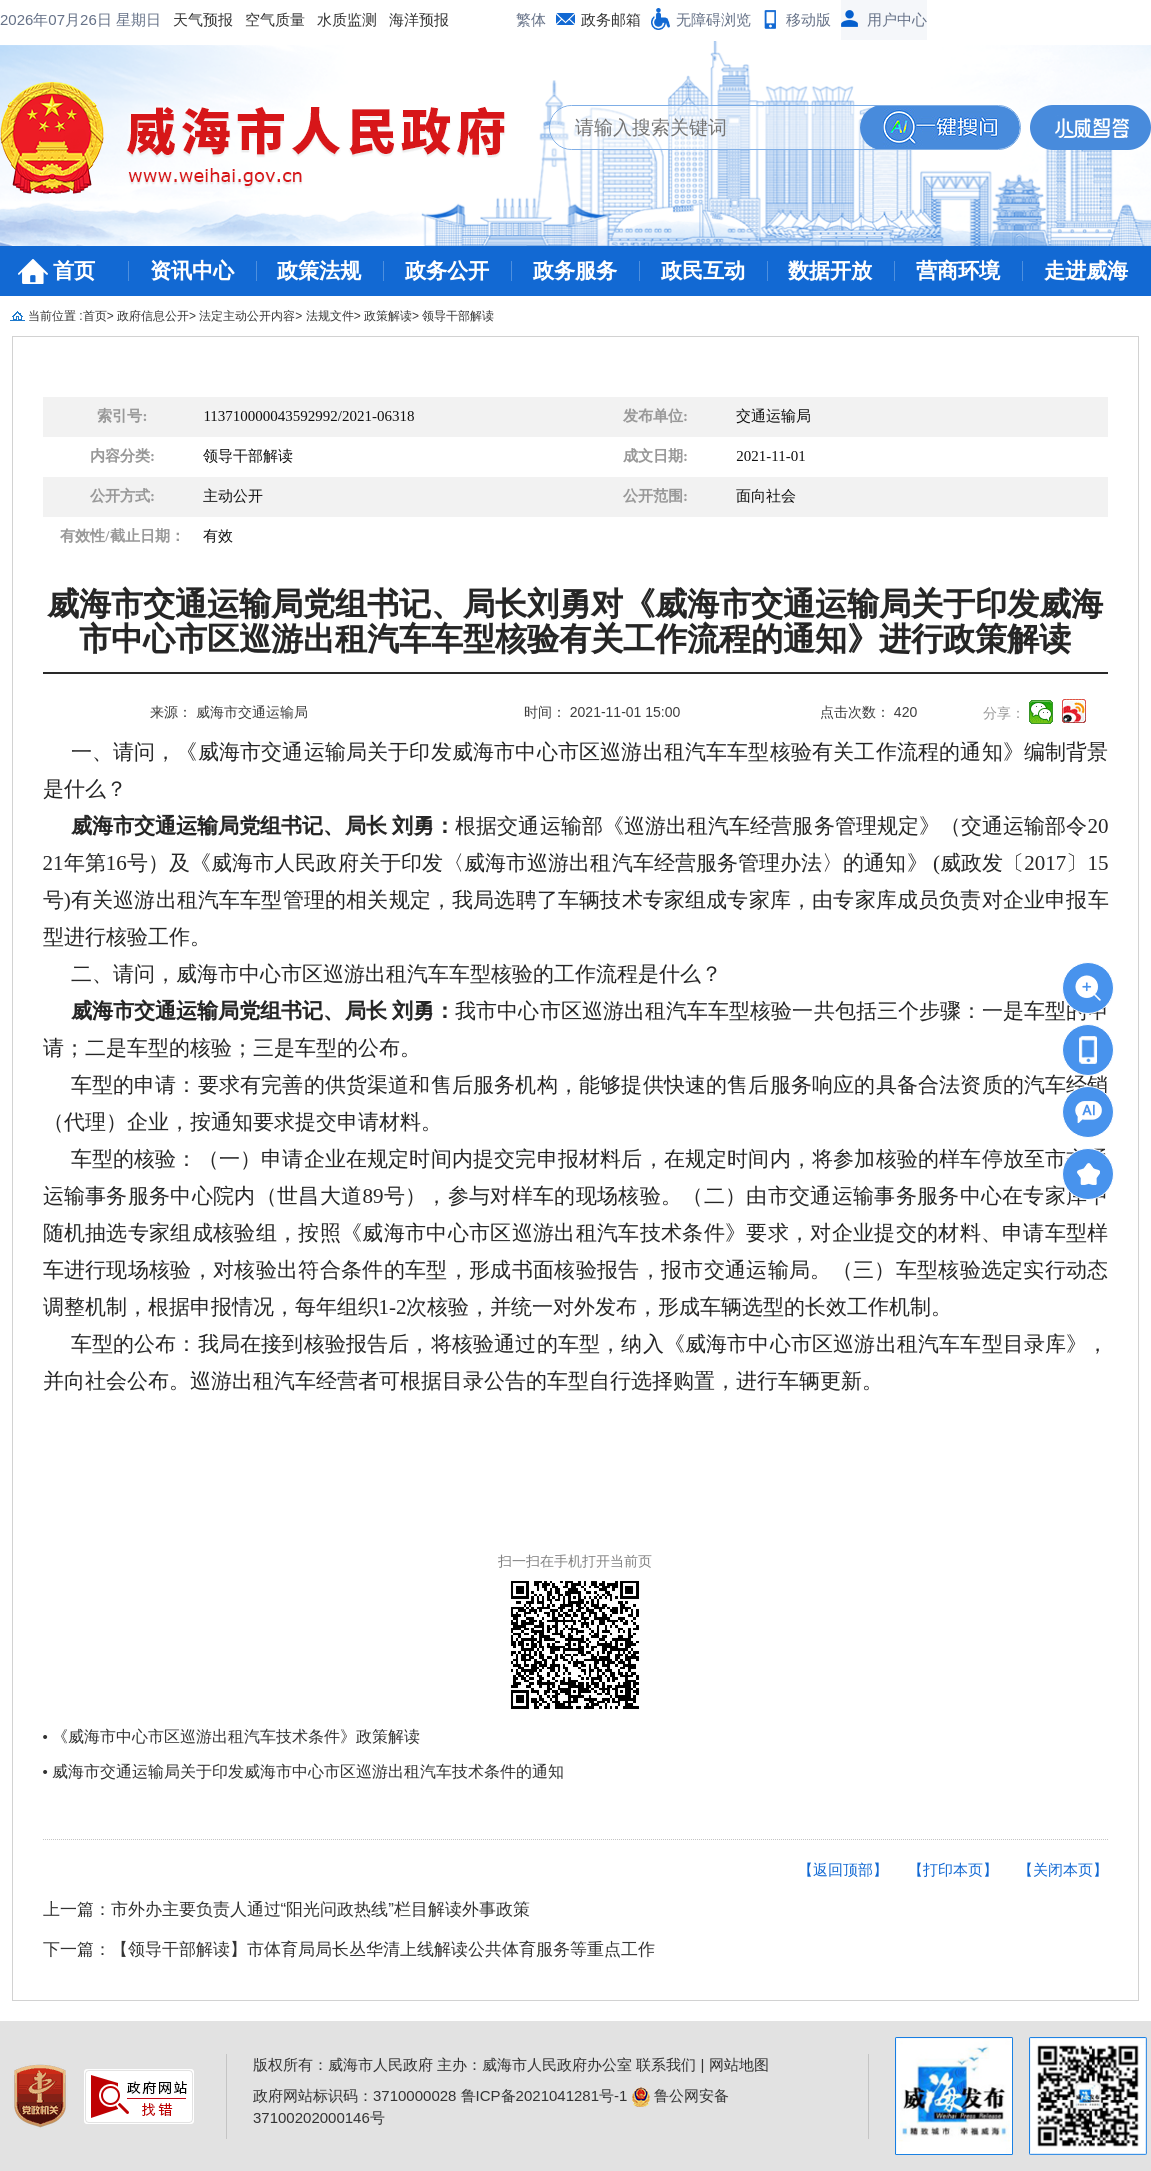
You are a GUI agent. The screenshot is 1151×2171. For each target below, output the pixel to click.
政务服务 (575, 270)
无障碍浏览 (713, 19)
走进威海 (1086, 270)
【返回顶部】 (843, 1869)
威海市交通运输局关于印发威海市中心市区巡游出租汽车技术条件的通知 (308, 1771)
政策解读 (388, 316)
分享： (1004, 713)
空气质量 (114, 19)
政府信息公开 (153, 316)
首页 (74, 270)
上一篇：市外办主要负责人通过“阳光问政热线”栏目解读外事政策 (286, 1909)
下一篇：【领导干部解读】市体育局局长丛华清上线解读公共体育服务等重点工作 (349, 1949)
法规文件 (330, 316)
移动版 (808, 19)
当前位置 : (55, 316)
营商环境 (958, 270)
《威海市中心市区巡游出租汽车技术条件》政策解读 (236, 1736)
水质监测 (186, 19)
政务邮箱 (611, 19)
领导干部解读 (458, 316)
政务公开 (447, 270)
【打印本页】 (953, 1869)
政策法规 (319, 270)
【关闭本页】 (1063, 1869)
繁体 (531, 19)
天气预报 (42, 19)
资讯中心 (192, 270)
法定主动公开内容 (247, 316)
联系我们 (666, 2064)
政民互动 (703, 270)
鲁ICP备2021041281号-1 (544, 2095)
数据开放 (830, 270)
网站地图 (739, 2064)
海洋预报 (258, 19)
